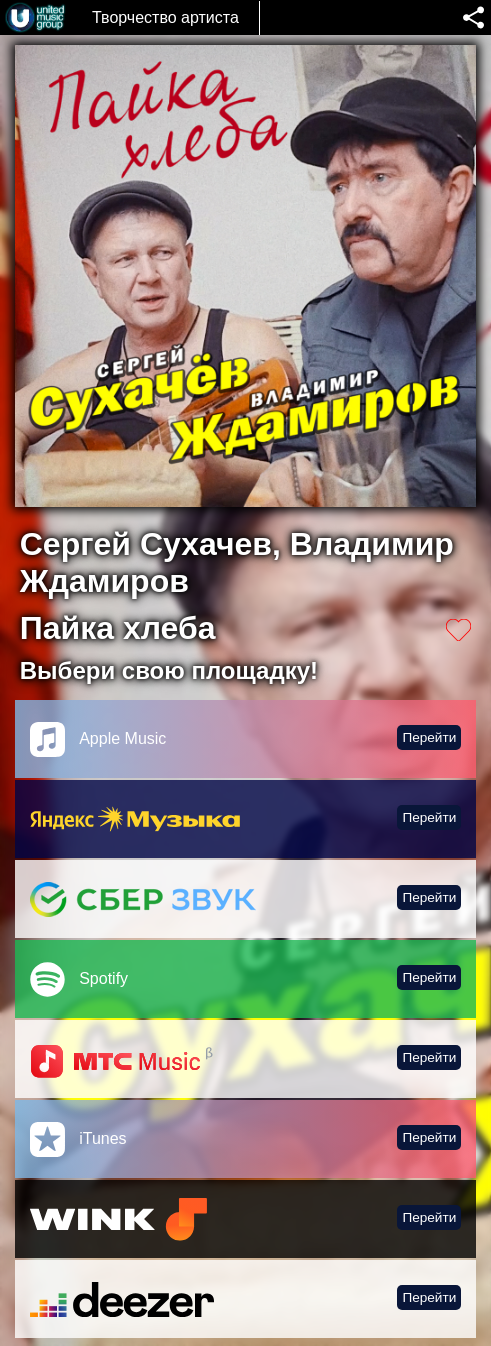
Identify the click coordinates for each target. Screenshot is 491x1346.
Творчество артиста (165, 17)
